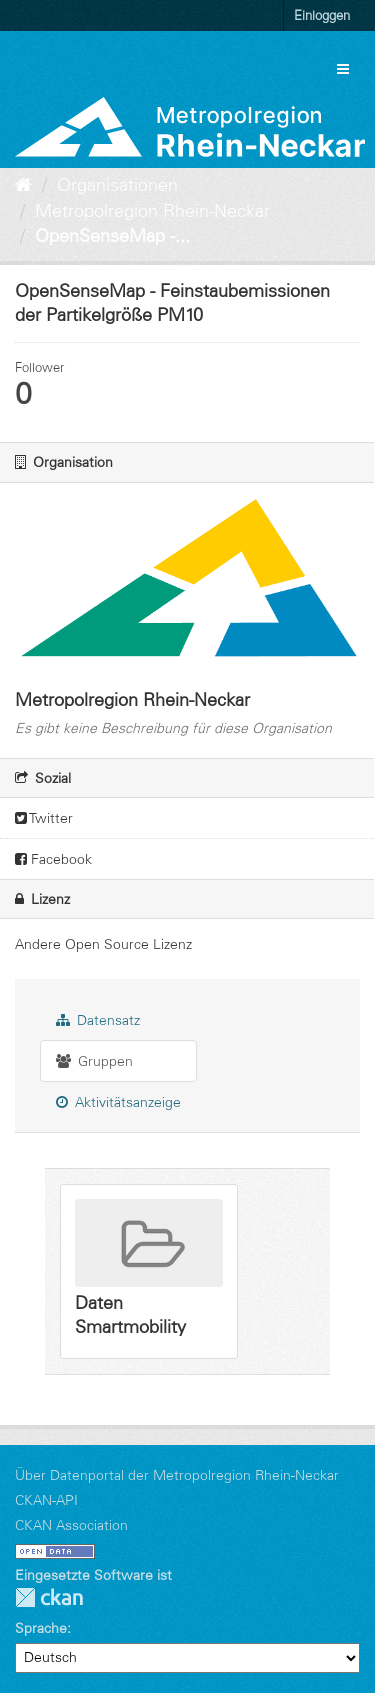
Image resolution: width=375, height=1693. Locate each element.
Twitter (44, 818)
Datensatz (98, 1020)
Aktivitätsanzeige (118, 1102)
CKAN (49, 1597)
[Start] (23, 185)
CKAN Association (71, 1525)
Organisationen (117, 185)
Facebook (53, 859)
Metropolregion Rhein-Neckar (152, 211)
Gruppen (94, 1061)
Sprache (41, 1628)
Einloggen (322, 15)
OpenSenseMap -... (112, 236)
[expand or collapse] (343, 69)
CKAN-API (46, 1500)
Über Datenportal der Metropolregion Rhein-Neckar (177, 1475)
